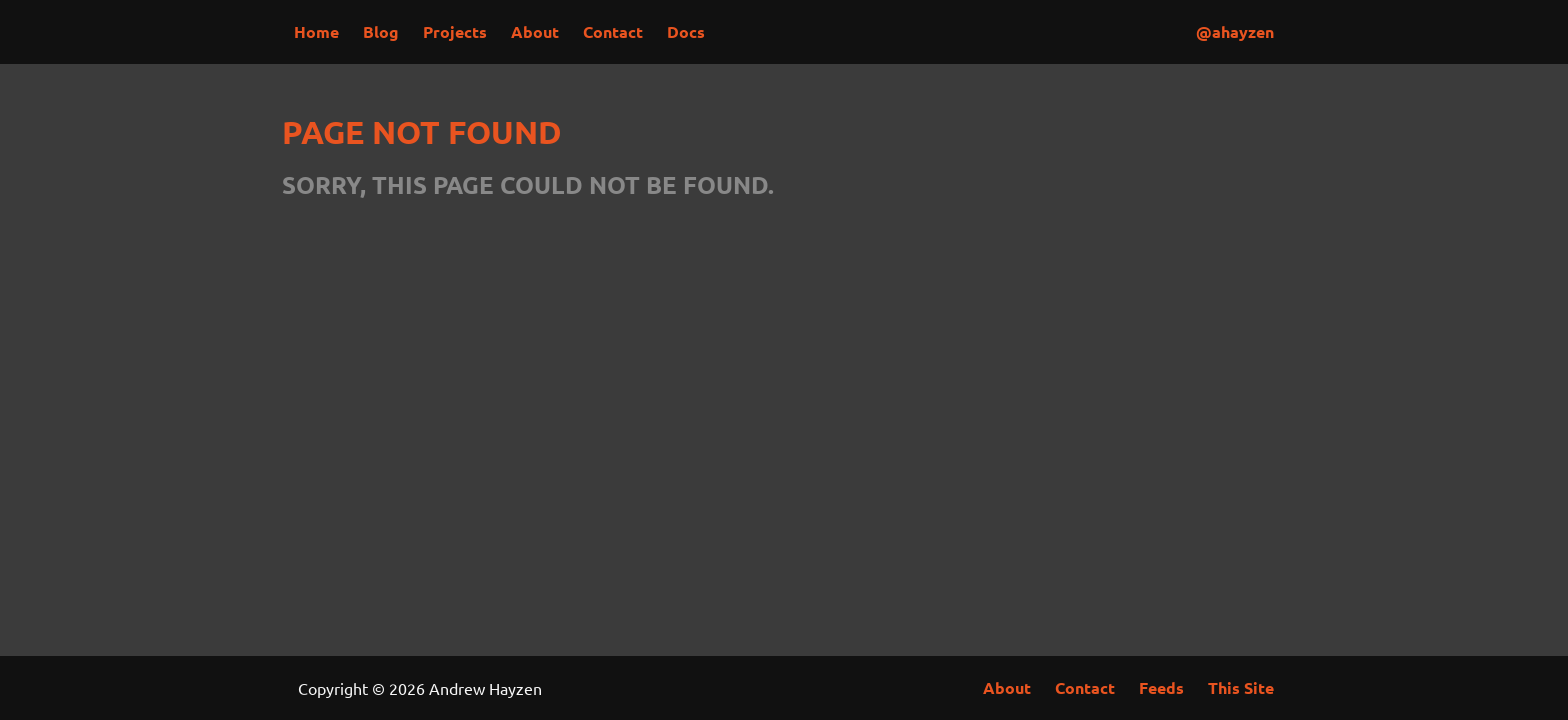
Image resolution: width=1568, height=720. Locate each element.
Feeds (1161, 687)
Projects (455, 31)
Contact (613, 31)
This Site (1241, 687)
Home (316, 31)
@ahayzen (1235, 31)
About (535, 31)
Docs (686, 31)
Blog (381, 31)
